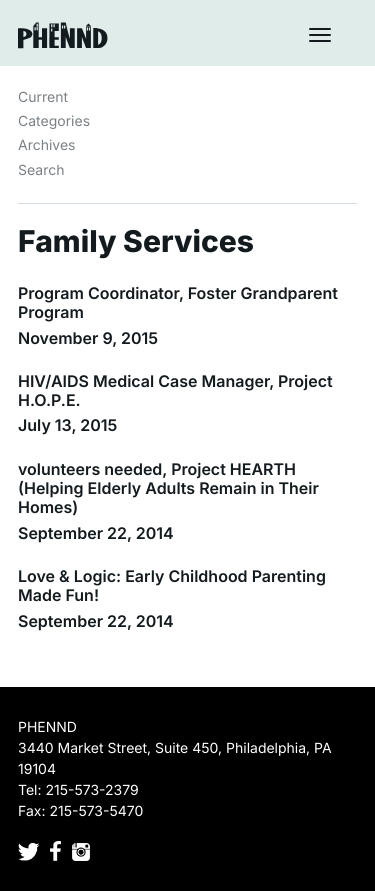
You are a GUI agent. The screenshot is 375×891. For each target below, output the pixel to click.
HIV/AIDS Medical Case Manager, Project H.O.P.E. (175, 390)
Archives (47, 145)
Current (43, 97)
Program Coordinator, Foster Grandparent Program (178, 302)
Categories (54, 121)
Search (41, 170)
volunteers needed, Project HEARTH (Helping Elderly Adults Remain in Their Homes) (168, 488)
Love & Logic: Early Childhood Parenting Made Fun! (172, 585)
